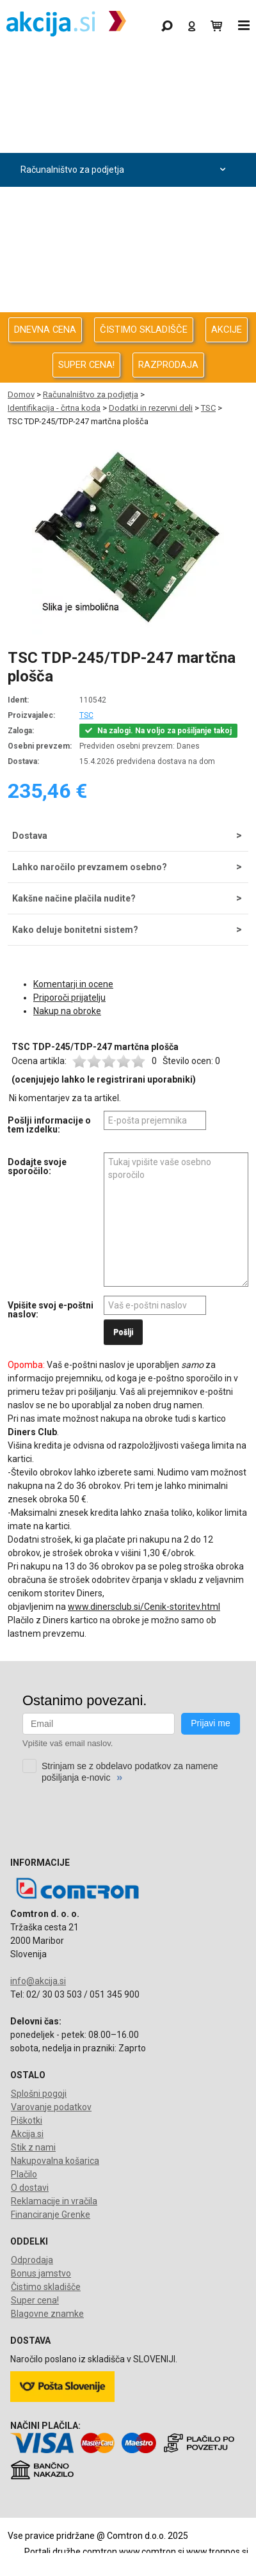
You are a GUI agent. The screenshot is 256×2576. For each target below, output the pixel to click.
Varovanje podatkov (51, 2107)
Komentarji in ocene (73, 984)
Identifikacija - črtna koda (54, 408)
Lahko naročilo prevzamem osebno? (89, 867)
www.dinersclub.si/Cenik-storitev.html (144, 1607)
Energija (124, 237)
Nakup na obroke (67, 1011)
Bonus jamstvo (41, 2273)
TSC (208, 408)
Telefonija (124, 305)
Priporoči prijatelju (69, 997)
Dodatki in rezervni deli (151, 408)
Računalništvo (124, 136)
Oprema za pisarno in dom (124, 271)
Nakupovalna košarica (55, 2161)
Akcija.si (27, 2134)
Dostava (29, 836)
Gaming (124, 68)
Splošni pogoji (39, 2093)
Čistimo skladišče (46, 2287)
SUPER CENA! (86, 364)
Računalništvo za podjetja (124, 170)
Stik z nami (33, 2147)
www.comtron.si (151, 2552)
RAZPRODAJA (168, 364)
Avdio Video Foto (124, 204)
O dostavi (30, 2187)
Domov (21, 394)
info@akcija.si (38, 1981)
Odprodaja (124, 102)
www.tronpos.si (217, 2552)
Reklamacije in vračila (54, 2201)
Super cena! (35, 2300)
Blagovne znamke (47, 2314)
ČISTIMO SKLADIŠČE (144, 329)
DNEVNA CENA (45, 329)
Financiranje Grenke (50, 2214)
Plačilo (24, 2174)
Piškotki (26, 2120)
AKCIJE (226, 329)
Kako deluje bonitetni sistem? (75, 930)
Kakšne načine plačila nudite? (74, 898)
